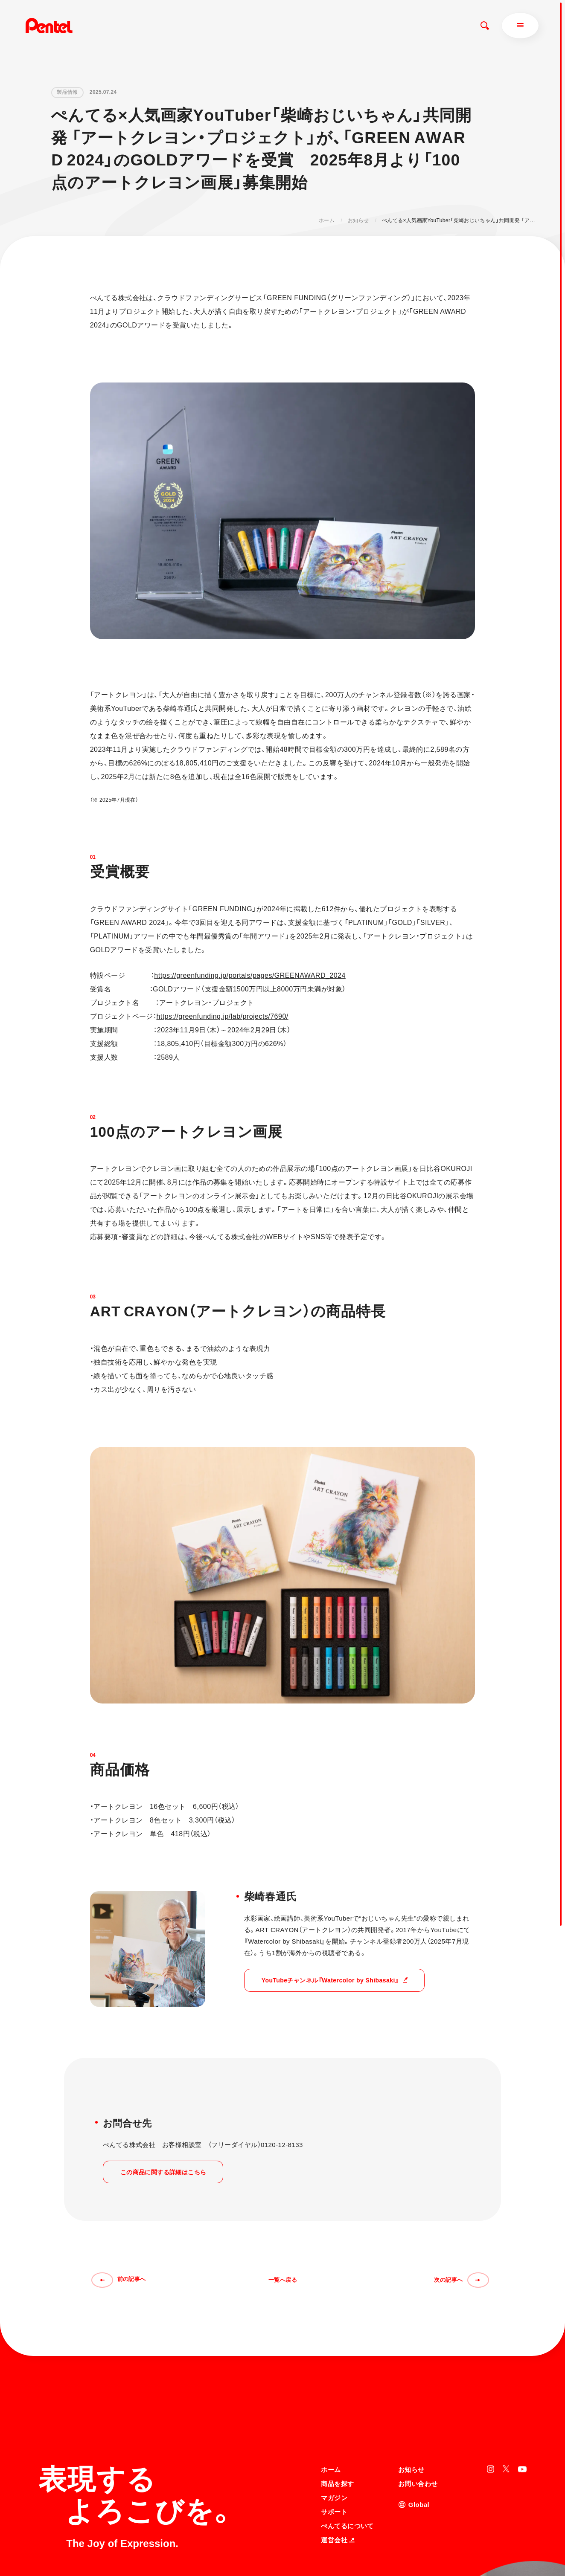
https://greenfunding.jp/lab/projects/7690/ (222, 1016)
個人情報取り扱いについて (352, 2541)
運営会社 (338, 2456)
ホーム (327, 220)
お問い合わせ (418, 2400)
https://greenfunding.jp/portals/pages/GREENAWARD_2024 (250, 975)
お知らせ (358, 220)
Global (418, 2421)
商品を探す (337, 2400)
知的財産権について (344, 2552)
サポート (334, 2428)
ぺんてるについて (347, 2442)
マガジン (334, 2414)
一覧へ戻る (282, 2280)
